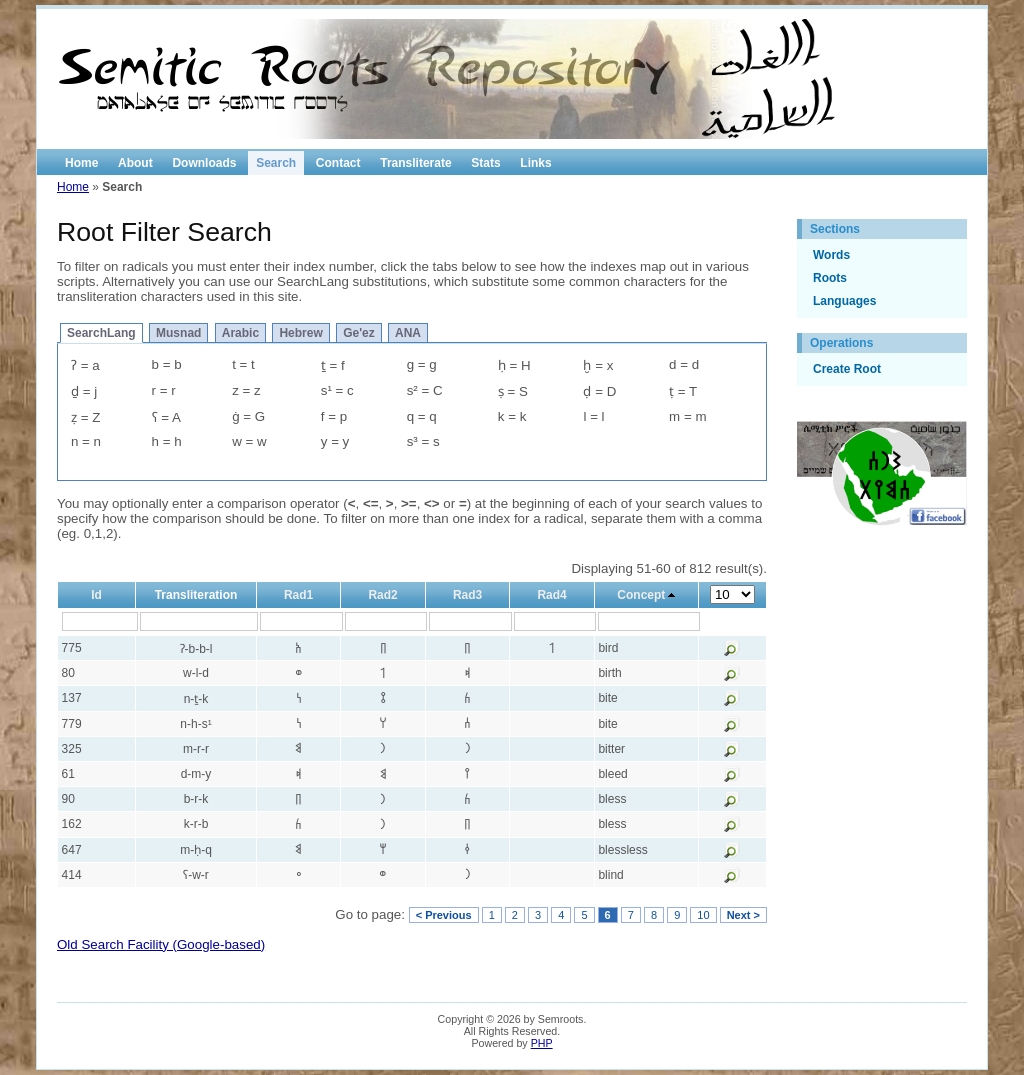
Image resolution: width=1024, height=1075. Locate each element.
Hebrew (300, 333)
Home (81, 163)
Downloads (204, 163)
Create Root (847, 369)
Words (831, 255)
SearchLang (101, 333)
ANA (408, 333)
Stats (485, 163)
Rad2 (382, 595)
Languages (844, 301)
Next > (743, 915)
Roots (830, 278)
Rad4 (551, 595)
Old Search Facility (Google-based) (161, 944)
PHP (542, 1043)
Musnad (178, 333)
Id (96, 595)
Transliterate (415, 163)
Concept (641, 595)
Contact (338, 163)
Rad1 (298, 595)
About (135, 163)
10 (703, 915)
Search (276, 163)
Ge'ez (359, 333)
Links (535, 163)
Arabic (240, 333)
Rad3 (467, 595)
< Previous (444, 915)
